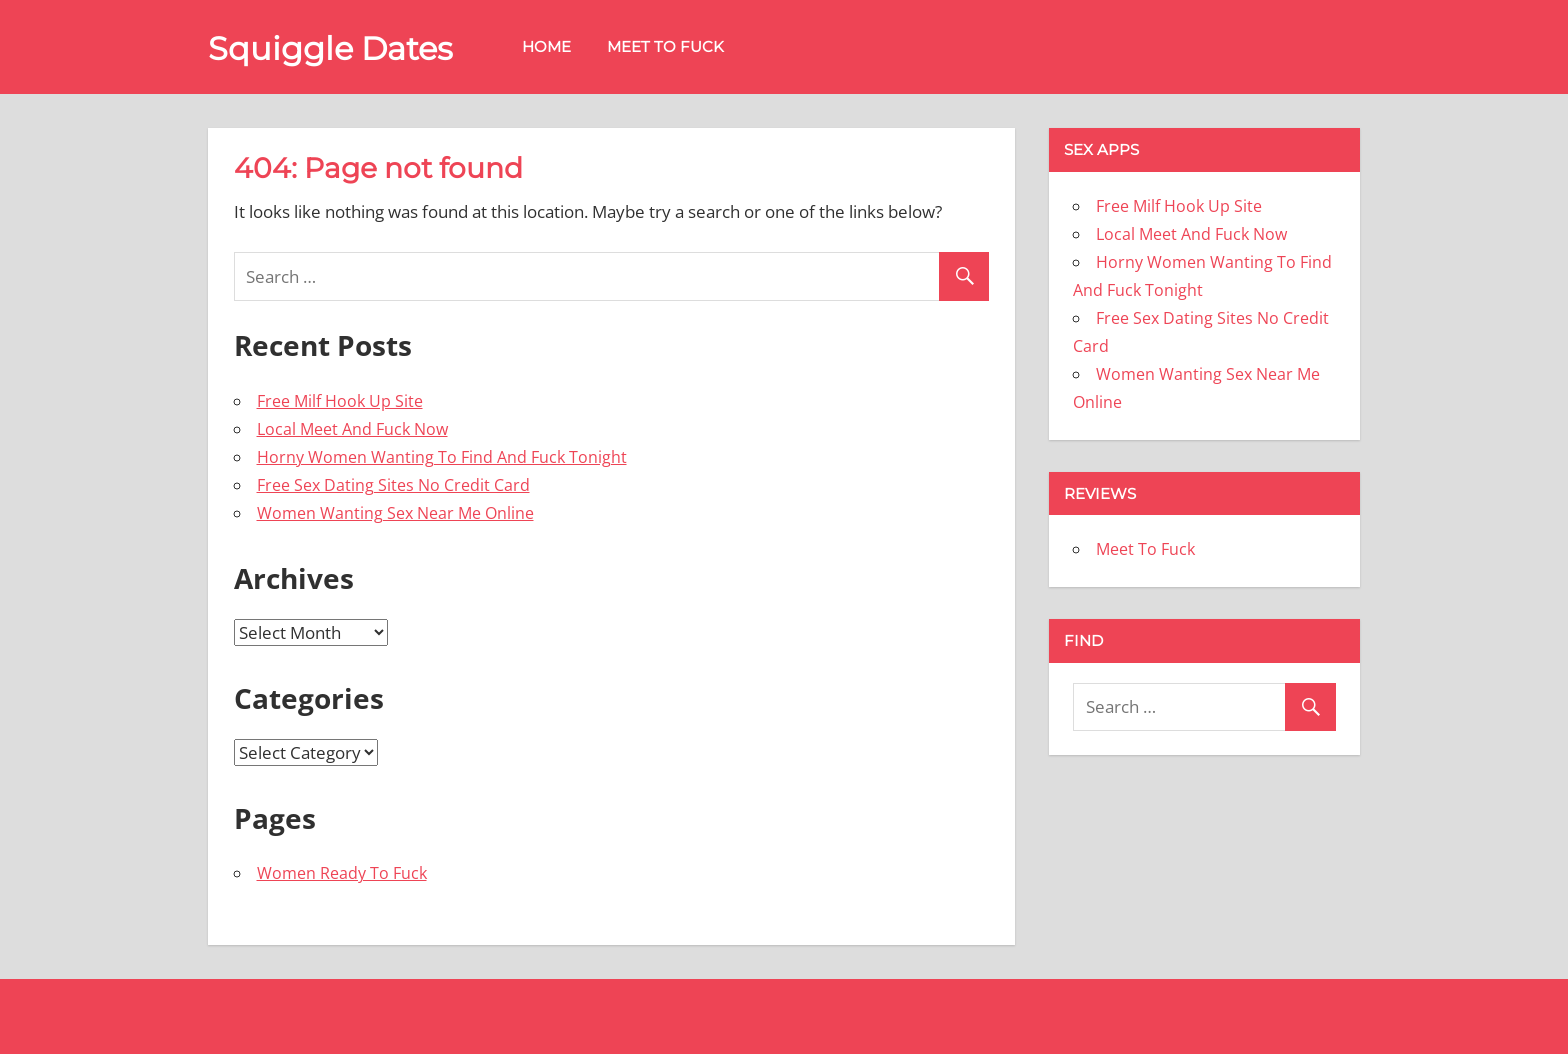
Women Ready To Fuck (342, 873)
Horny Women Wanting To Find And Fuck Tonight (442, 457)
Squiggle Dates (330, 48)
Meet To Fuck (665, 46)
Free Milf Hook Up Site (340, 401)
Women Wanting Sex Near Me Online (395, 513)
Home (546, 46)
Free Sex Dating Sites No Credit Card (393, 485)
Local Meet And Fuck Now (352, 429)
